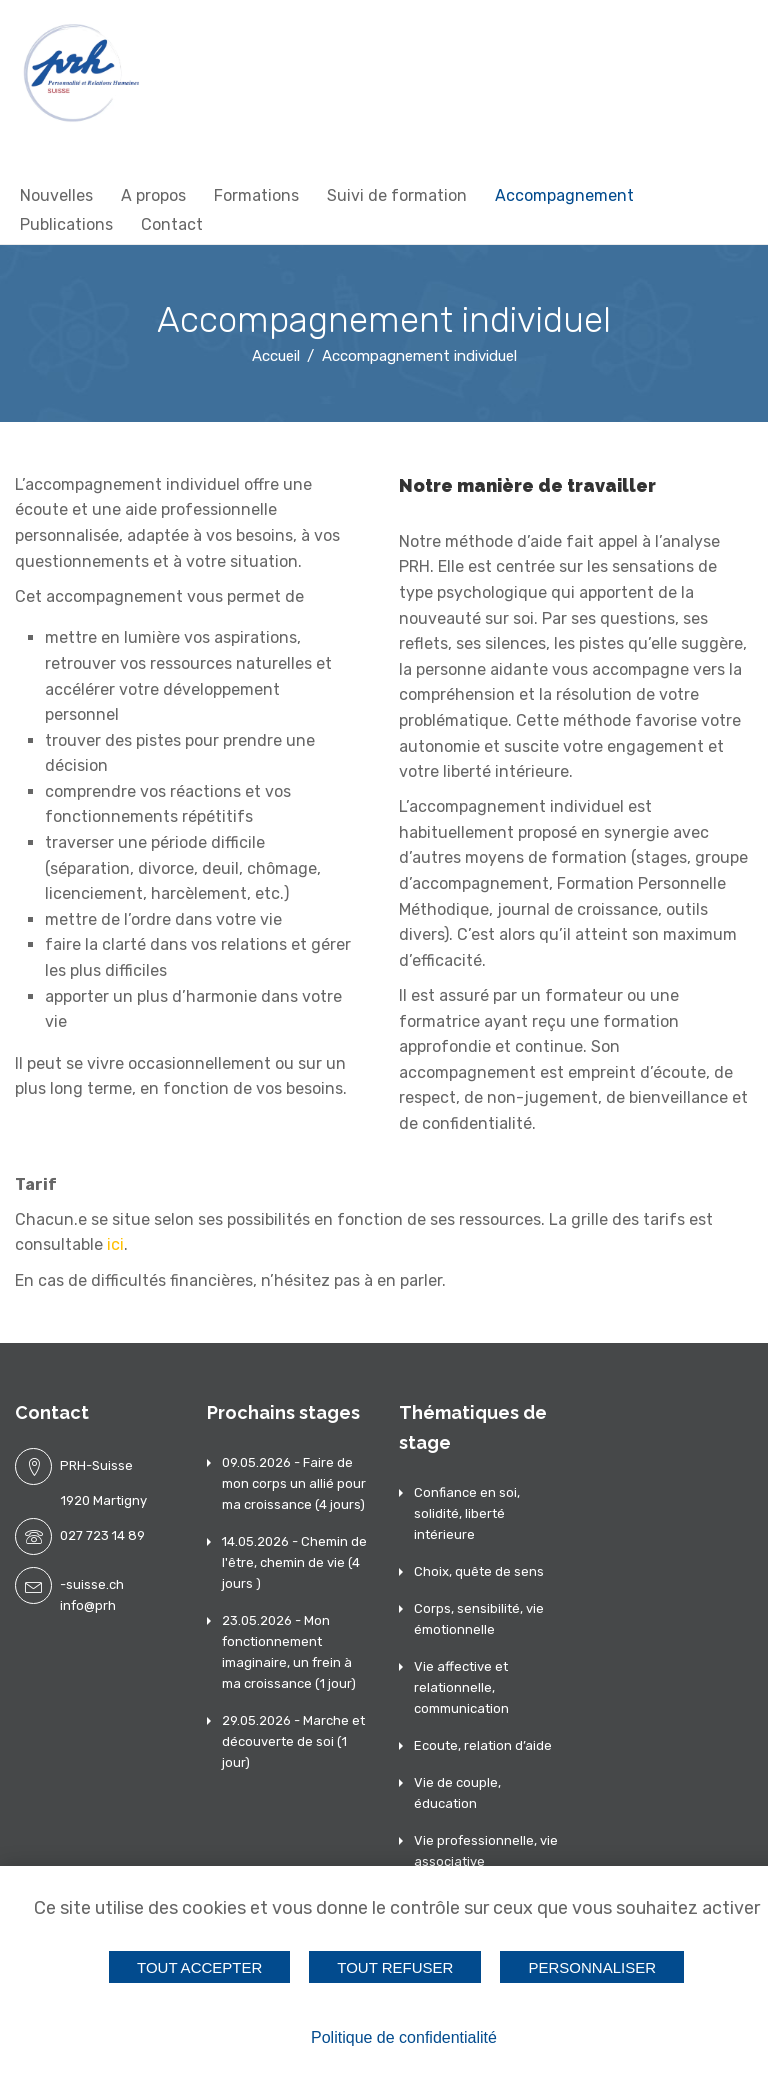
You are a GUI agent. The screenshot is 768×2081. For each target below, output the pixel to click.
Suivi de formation (397, 195)
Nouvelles (56, 195)
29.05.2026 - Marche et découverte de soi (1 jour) (293, 1741)
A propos (153, 195)
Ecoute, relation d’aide (483, 1745)
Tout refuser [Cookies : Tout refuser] (395, 1966)
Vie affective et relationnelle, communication (461, 1687)
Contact (172, 224)
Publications (66, 224)
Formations (256, 195)
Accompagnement (564, 195)
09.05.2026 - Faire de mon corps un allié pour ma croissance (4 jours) (294, 1483)
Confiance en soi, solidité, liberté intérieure (467, 1513)
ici (115, 1244)
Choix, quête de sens (479, 1571)
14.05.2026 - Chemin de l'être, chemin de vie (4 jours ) (294, 1562)
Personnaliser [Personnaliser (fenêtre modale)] (593, 1966)
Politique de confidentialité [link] (404, 2037)
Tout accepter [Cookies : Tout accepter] (199, 1966)
